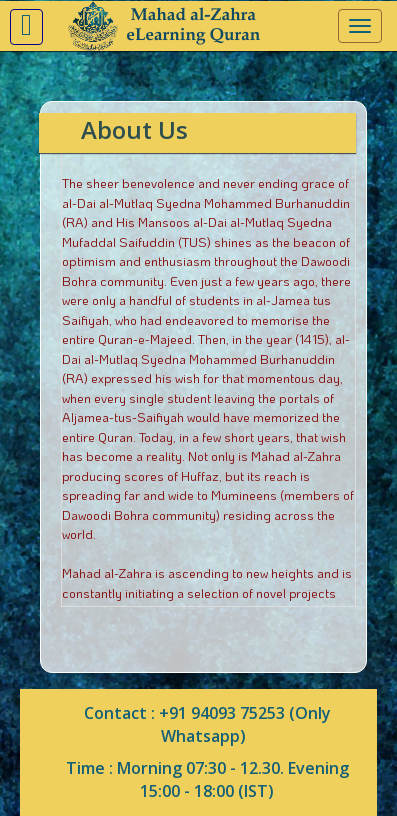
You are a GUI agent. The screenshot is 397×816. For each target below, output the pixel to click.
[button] (26, 27)
